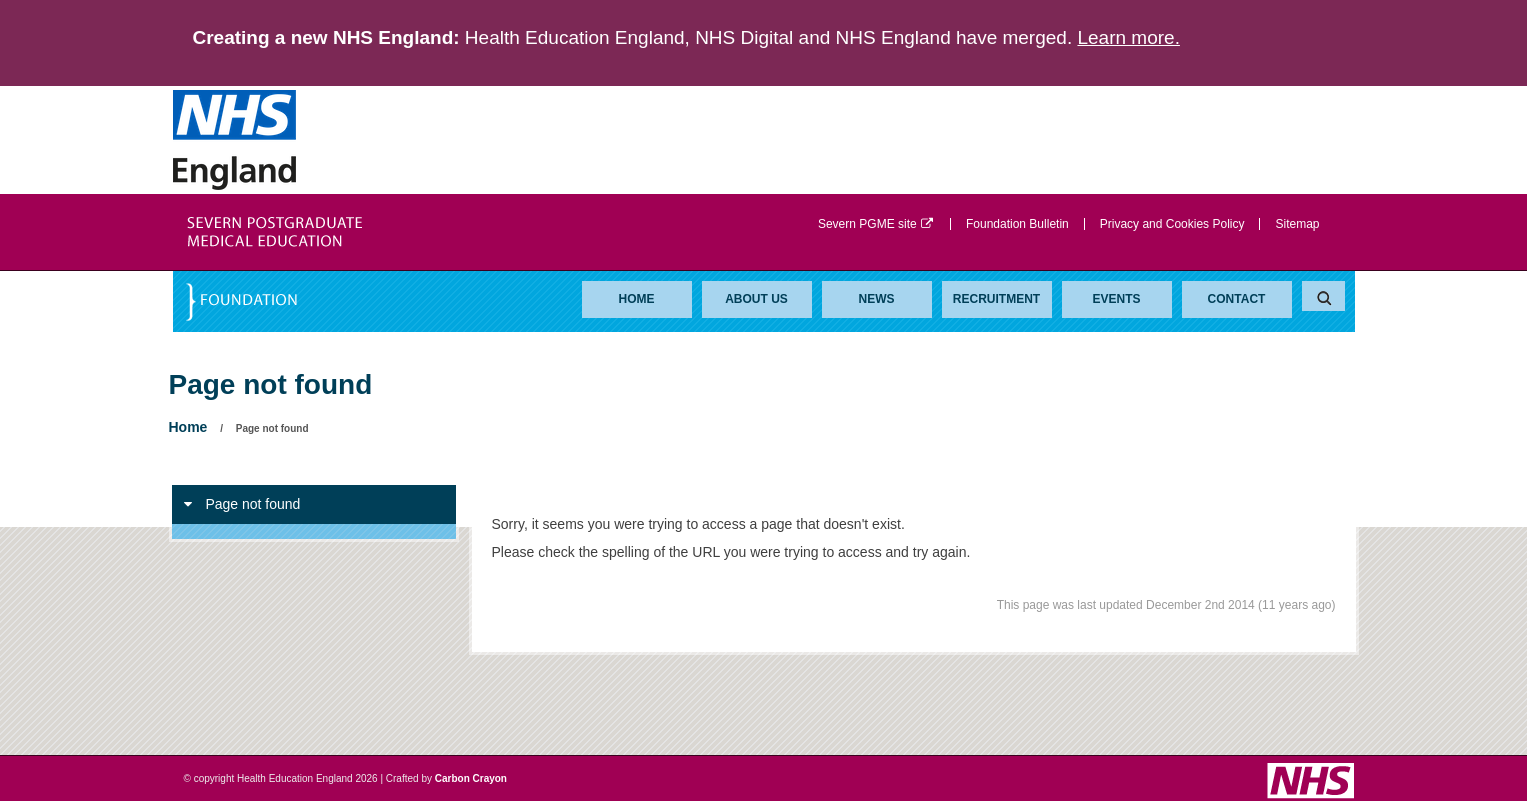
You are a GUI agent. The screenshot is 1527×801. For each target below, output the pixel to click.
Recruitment (996, 299)
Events (1116, 299)
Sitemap (1297, 224)
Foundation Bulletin (1017, 224)
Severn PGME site (876, 224)
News (877, 299)
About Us (756, 299)
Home (637, 299)
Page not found (242, 504)
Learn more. (1128, 37)
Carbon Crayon (471, 778)
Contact (1237, 299)
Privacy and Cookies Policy (1172, 224)
